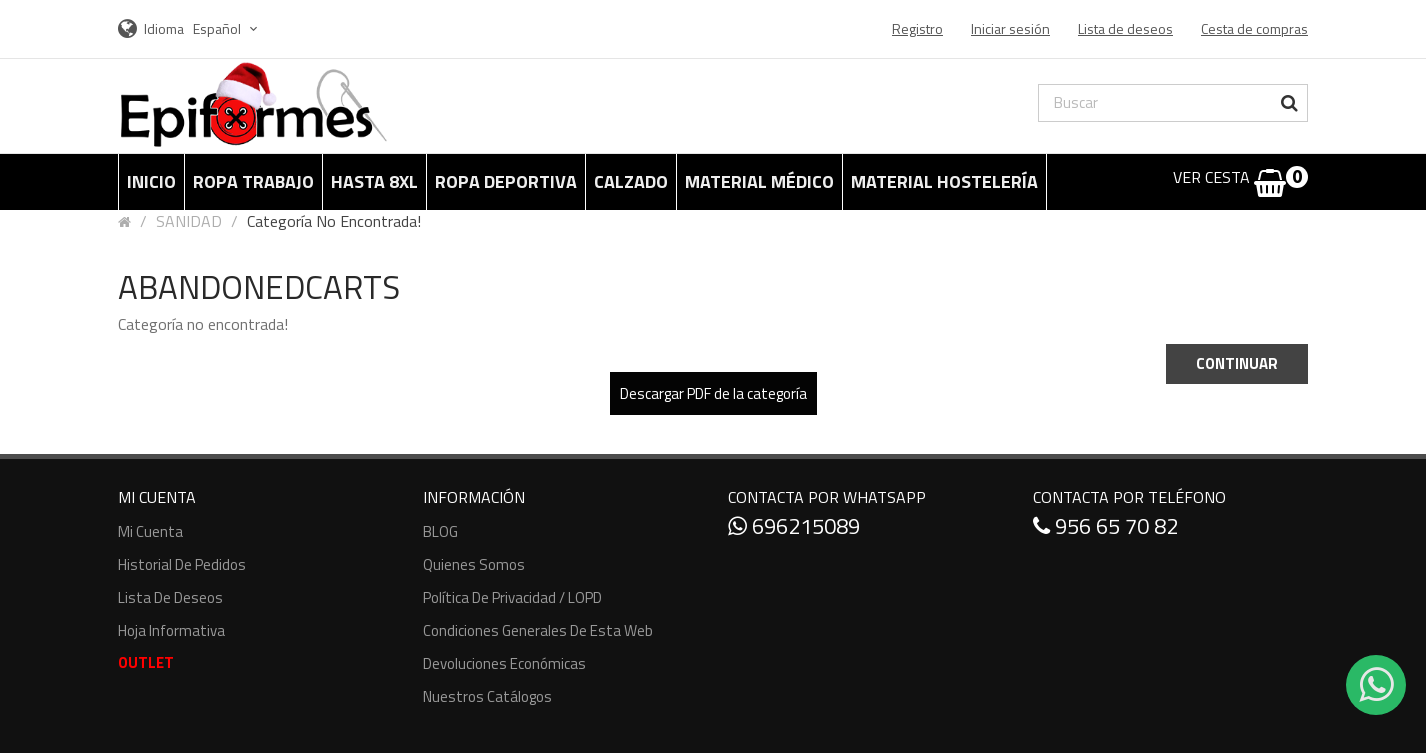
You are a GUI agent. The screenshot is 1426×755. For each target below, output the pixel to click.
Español (227, 28)
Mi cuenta (150, 531)
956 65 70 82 (1105, 526)
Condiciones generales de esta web (538, 630)
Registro (917, 28)
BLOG (440, 531)
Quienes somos (474, 564)
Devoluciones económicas (504, 663)
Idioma (164, 28)
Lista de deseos (170, 597)
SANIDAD (189, 221)
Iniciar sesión (1010, 28)
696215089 (794, 526)
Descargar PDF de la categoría (713, 393)
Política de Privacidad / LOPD (512, 597)
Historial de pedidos (182, 564)
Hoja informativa (171, 630)
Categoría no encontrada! (334, 221)
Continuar (1237, 363)
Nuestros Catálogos (487, 696)
